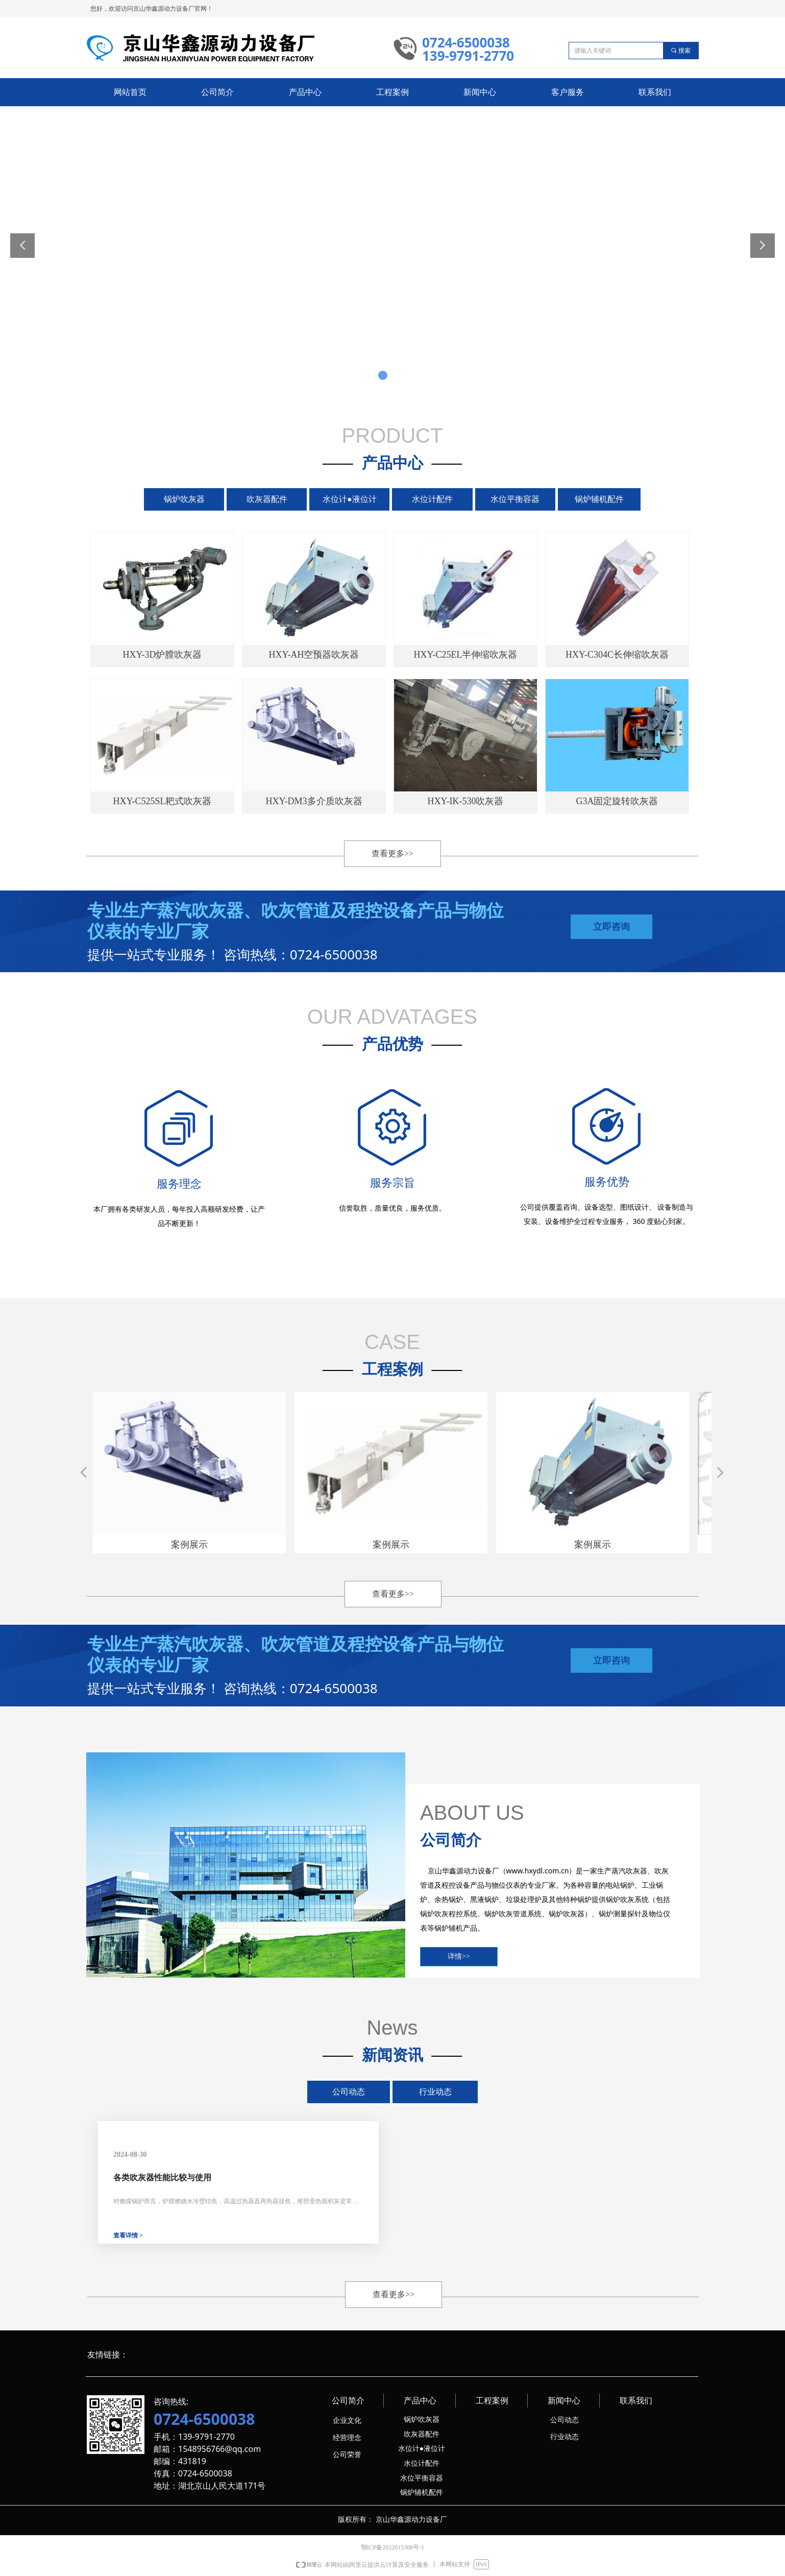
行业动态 (435, 2091)
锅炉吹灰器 (184, 499)
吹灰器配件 (267, 499)
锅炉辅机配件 (599, 499)
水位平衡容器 (514, 499)
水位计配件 (432, 499)
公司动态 (348, 2091)
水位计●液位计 (350, 499)
